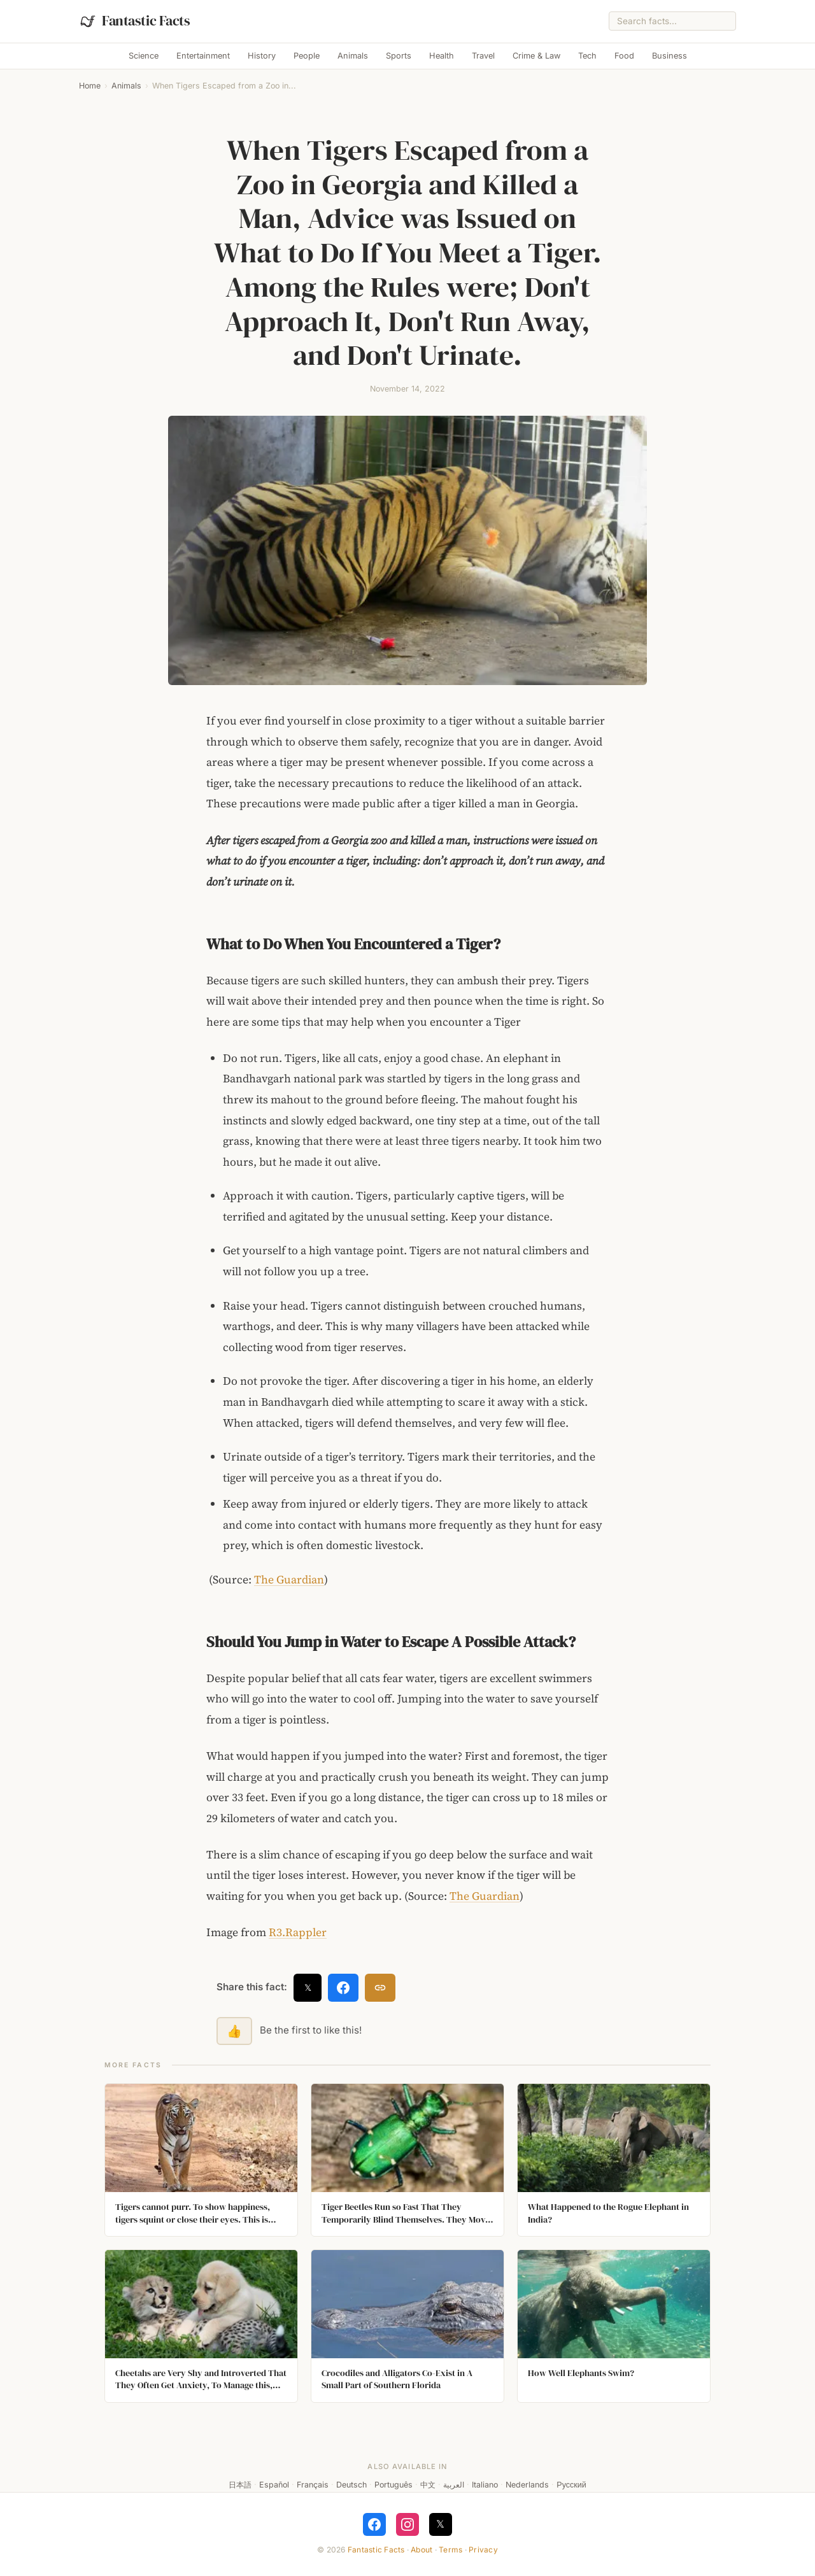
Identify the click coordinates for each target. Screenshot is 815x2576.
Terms (450, 2549)
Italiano (485, 2484)
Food (624, 55)
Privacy (483, 2549)
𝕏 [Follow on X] (440, 2523)
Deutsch (351, 2484)
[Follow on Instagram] (407, 2524)
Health (441, 55)
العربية (453, 2484)
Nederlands (527, 2484)
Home (90, 85)
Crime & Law (536, 55)
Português (393, 2484)
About (421, 2549)
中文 (428, 2484)
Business (669, 55)
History (262, 55)
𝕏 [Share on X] (307, 1987)
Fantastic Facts (376, 2549)
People (307, 55)
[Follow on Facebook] (374, 2524)
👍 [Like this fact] (234, 2031)
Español (274, 2484)
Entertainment (203, 55)
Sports (398, 55)
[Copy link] (380, 1988)
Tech (587, 55)
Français (313, 2484)
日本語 (240, 2484)
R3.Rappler (298, 1932)
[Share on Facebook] (343, 1988)
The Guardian (289, 1579)
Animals (352, 55)
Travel (483, 55)
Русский (571, 2484)
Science (144, 55)
